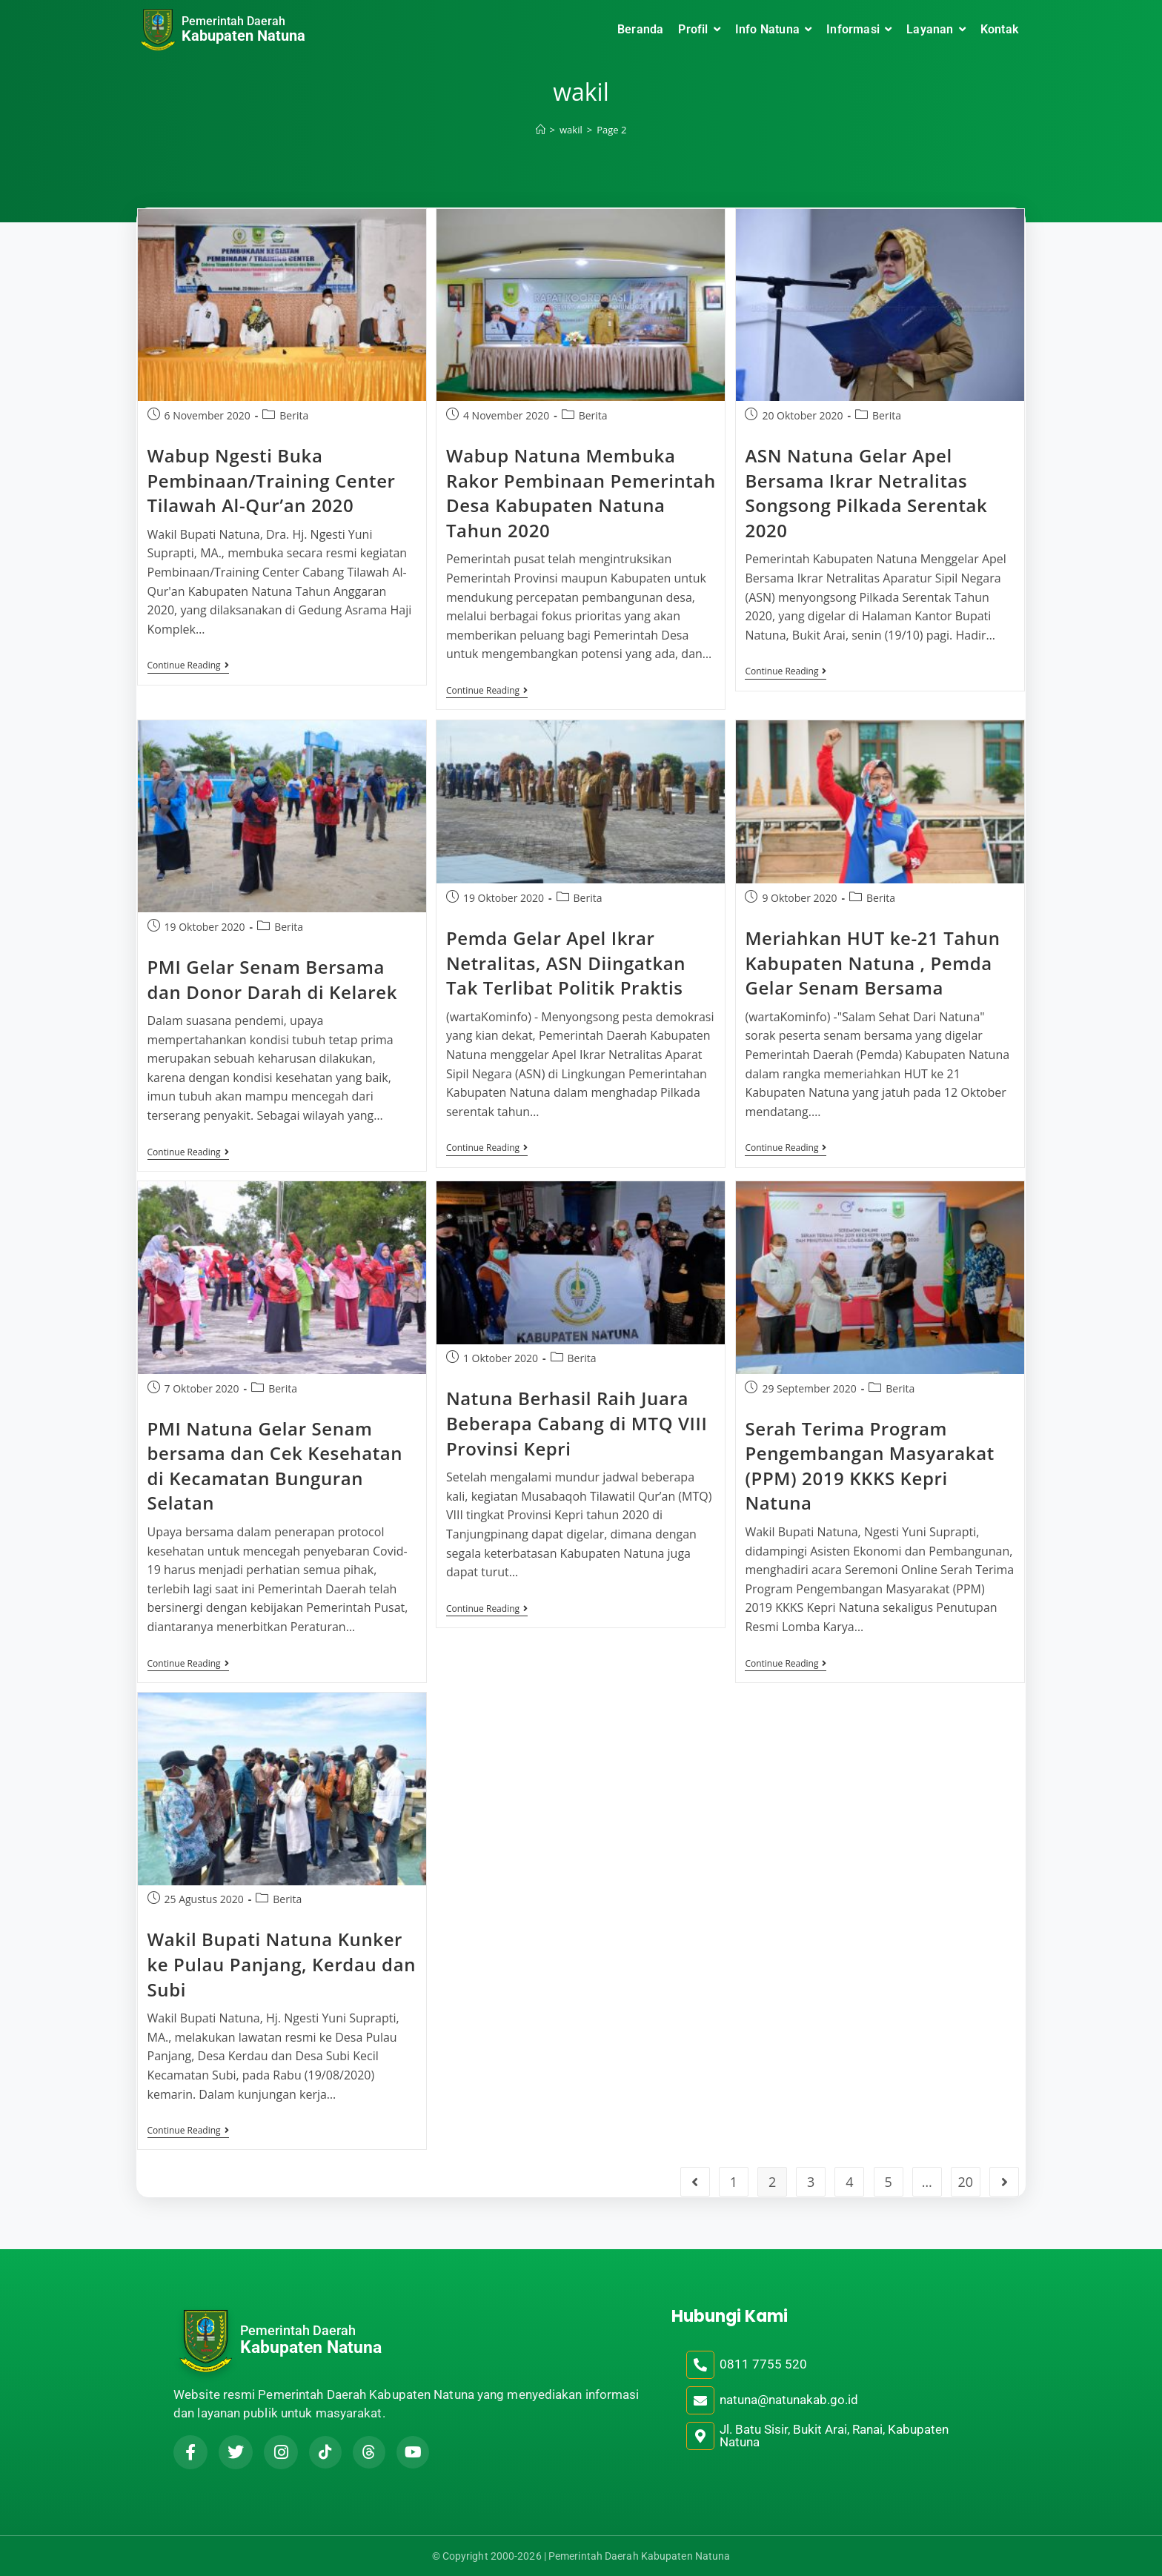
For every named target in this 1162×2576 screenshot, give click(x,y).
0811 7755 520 (763, 2364)
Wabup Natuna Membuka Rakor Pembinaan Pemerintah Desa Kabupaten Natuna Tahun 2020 (581, 492)
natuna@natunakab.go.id (789, 2399)
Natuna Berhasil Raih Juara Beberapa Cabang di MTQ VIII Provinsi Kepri (576, 1423)
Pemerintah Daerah (233, 21)
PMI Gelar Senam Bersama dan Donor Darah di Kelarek (272, 979)
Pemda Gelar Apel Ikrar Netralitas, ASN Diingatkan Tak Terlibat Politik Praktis (565, 963)
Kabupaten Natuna (243, 35)
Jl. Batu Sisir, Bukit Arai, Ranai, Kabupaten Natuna (834, 2435)
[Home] (540, 129)
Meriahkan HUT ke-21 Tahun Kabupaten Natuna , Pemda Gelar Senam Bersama (872, 963)
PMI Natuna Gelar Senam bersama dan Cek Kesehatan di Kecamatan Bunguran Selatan (275, 1466)
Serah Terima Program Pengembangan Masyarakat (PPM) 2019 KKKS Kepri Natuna (869, 1466)
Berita (293, 415)
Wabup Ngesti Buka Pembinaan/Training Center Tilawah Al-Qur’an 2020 (271, 480)
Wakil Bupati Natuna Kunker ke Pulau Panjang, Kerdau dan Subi (281, 1964)
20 (966, 2182)
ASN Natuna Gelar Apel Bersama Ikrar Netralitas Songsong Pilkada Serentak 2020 (866, 492)
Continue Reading (188, 665)
